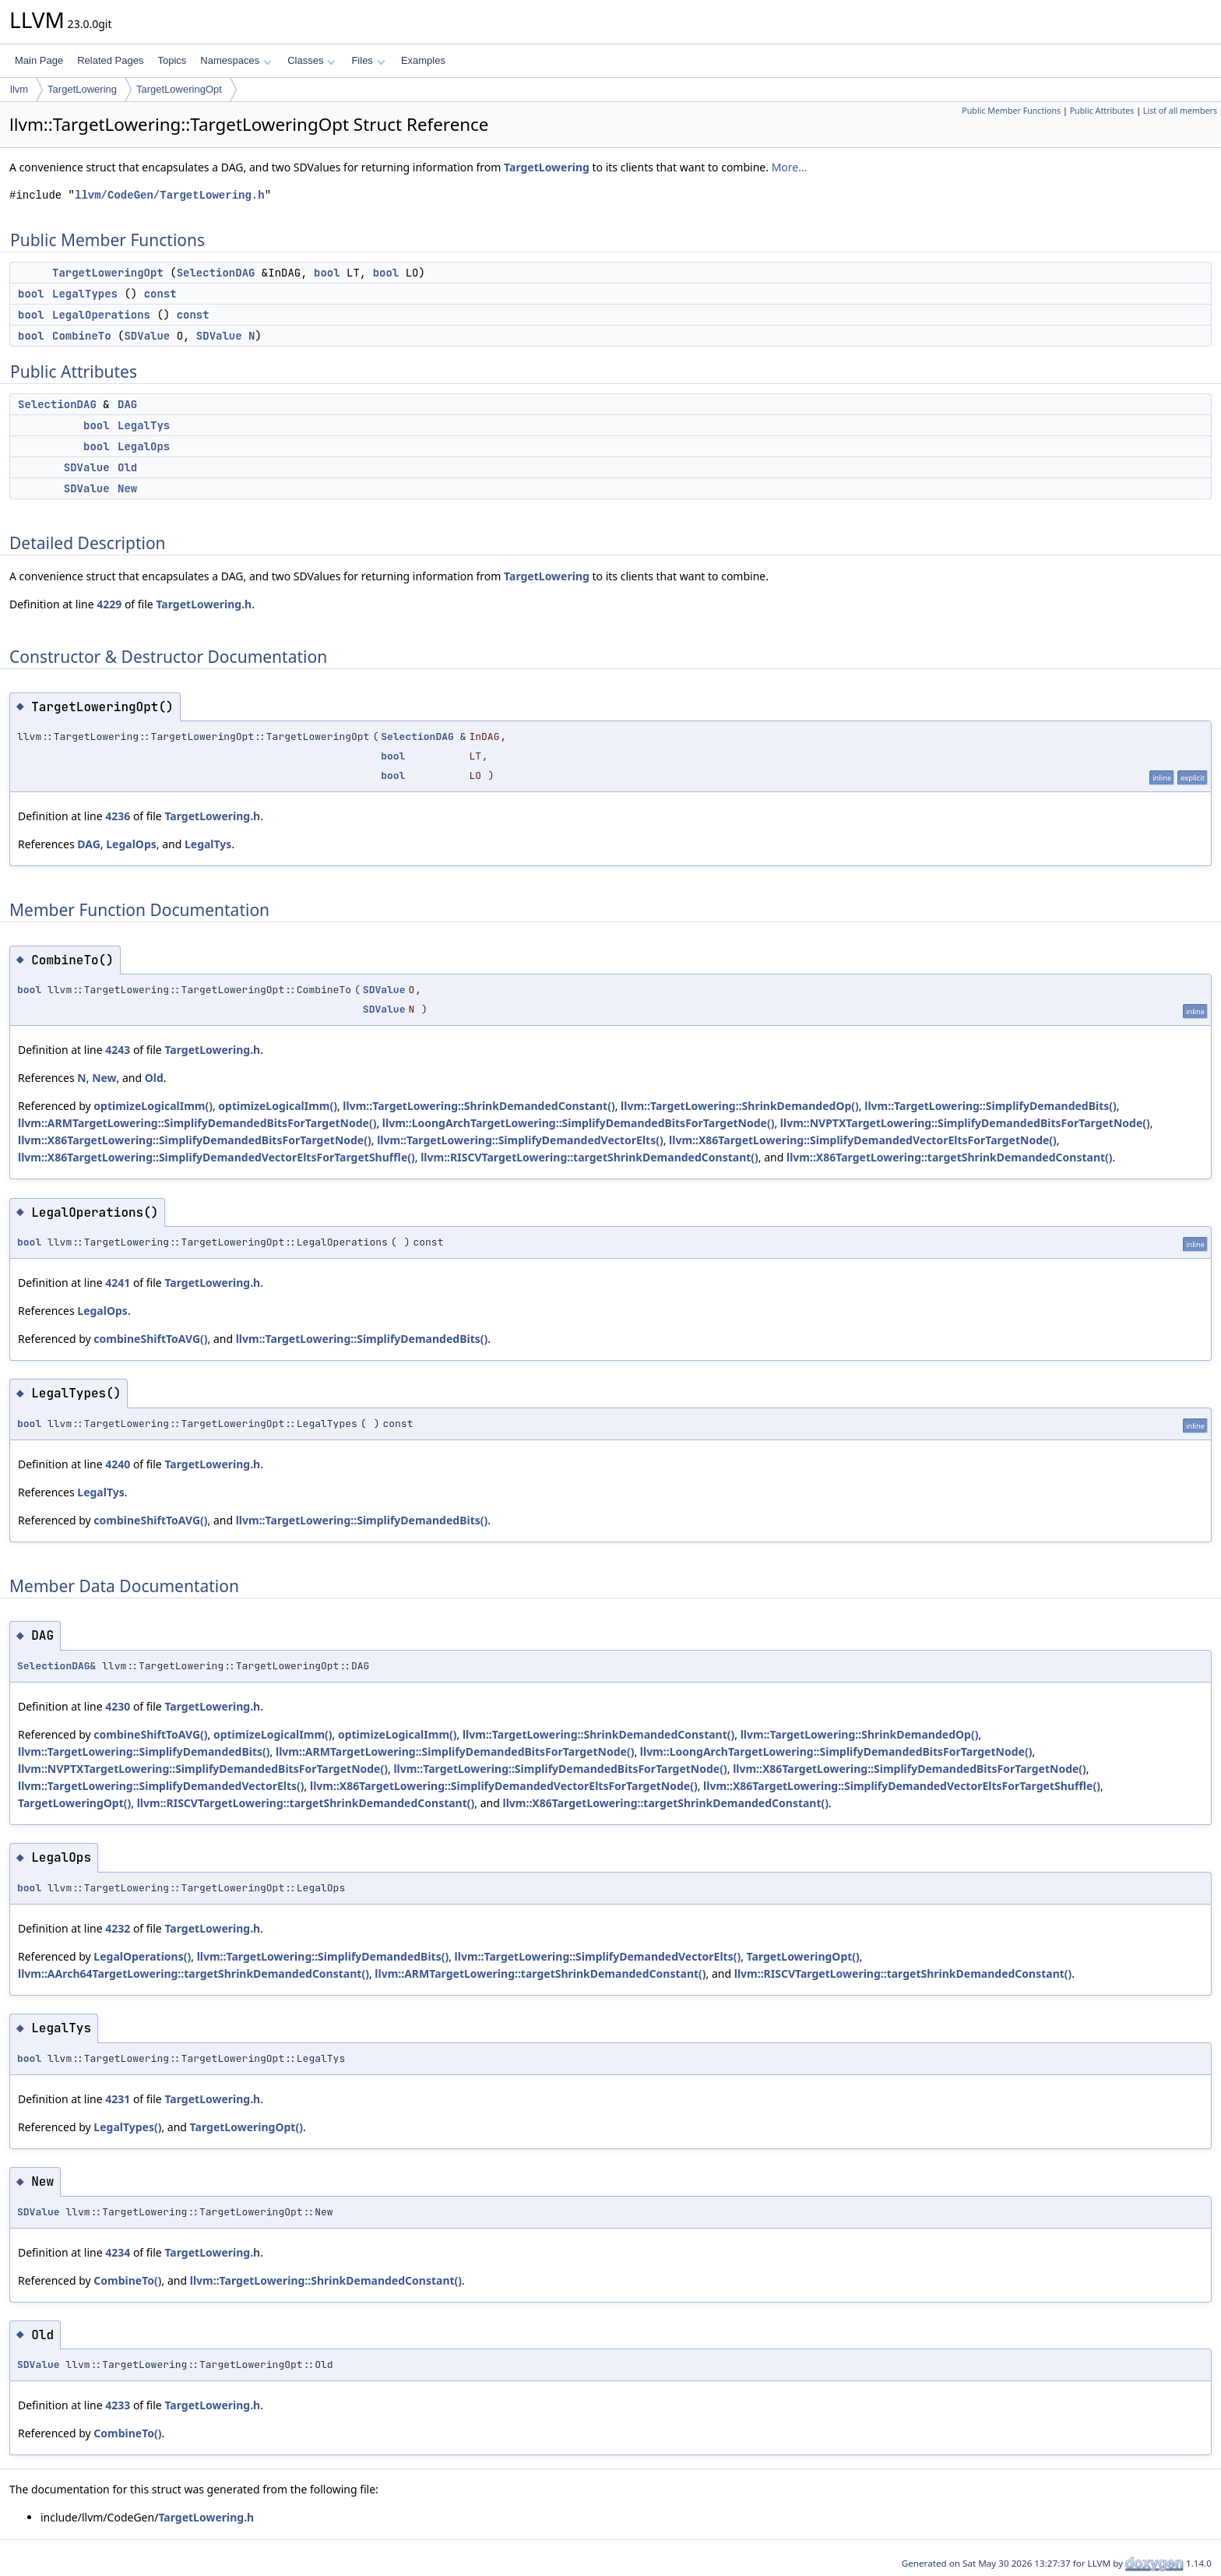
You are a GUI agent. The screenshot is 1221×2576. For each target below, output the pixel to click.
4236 (117, 816)
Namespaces (235, 60)
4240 (117, 1464)
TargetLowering (82, 89)
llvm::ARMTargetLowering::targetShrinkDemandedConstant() (540, 1973)
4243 (117, 1049)
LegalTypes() (127, 2127)
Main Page (39, 60)
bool (327, 273)
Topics (171, 60)
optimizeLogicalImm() (153, 1105)
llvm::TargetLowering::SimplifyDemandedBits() (990, 1105)
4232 (117, 1928)
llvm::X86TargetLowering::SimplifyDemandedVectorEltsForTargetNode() (863, 1140)
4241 (117, 1282)
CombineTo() (127, 2280)
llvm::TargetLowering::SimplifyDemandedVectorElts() (520, 1140)
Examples (423, 60)
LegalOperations (101, 315)
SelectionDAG (216, 273)
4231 (117, 2098)
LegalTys (144, 425)
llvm (19, 89)
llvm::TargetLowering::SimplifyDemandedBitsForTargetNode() (560, 1768)
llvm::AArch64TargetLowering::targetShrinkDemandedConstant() (193, 1973)
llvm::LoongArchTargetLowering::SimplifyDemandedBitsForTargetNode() (578, 1122)
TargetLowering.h (204, 604)
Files (368, 60)
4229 (109, 604)
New (127, 488)
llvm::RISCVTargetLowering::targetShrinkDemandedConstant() (589, 1157)
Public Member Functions (1011, 110)
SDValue (147, 336)
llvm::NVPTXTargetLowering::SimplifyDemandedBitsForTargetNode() (965, 1122)
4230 (117, 1706)
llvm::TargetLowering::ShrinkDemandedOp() (740, 1105)
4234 (117, 2252)
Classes (311, 60)
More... (790, 167)
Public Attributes (1102, 110)
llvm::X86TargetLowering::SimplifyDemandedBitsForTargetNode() (194, 1140)
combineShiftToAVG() (150, 1338)
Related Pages (110, 60)
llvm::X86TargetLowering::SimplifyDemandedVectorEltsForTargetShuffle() (216, 1157)
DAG (127, 404)
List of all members (1180, 110)
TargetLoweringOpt (179, 89)
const (160, 294)
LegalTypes (85, 294)
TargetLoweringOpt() (74, 1802)
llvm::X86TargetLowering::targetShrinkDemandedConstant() (949, 1157)
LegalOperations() (142, 1956)
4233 (117, 2405)
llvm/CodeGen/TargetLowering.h (170, 195)
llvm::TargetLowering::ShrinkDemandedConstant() (478, 1105)
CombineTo (81, 336)
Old (127, 467)
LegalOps (144, 446)
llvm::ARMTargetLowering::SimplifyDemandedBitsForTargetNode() (197, 1122)
